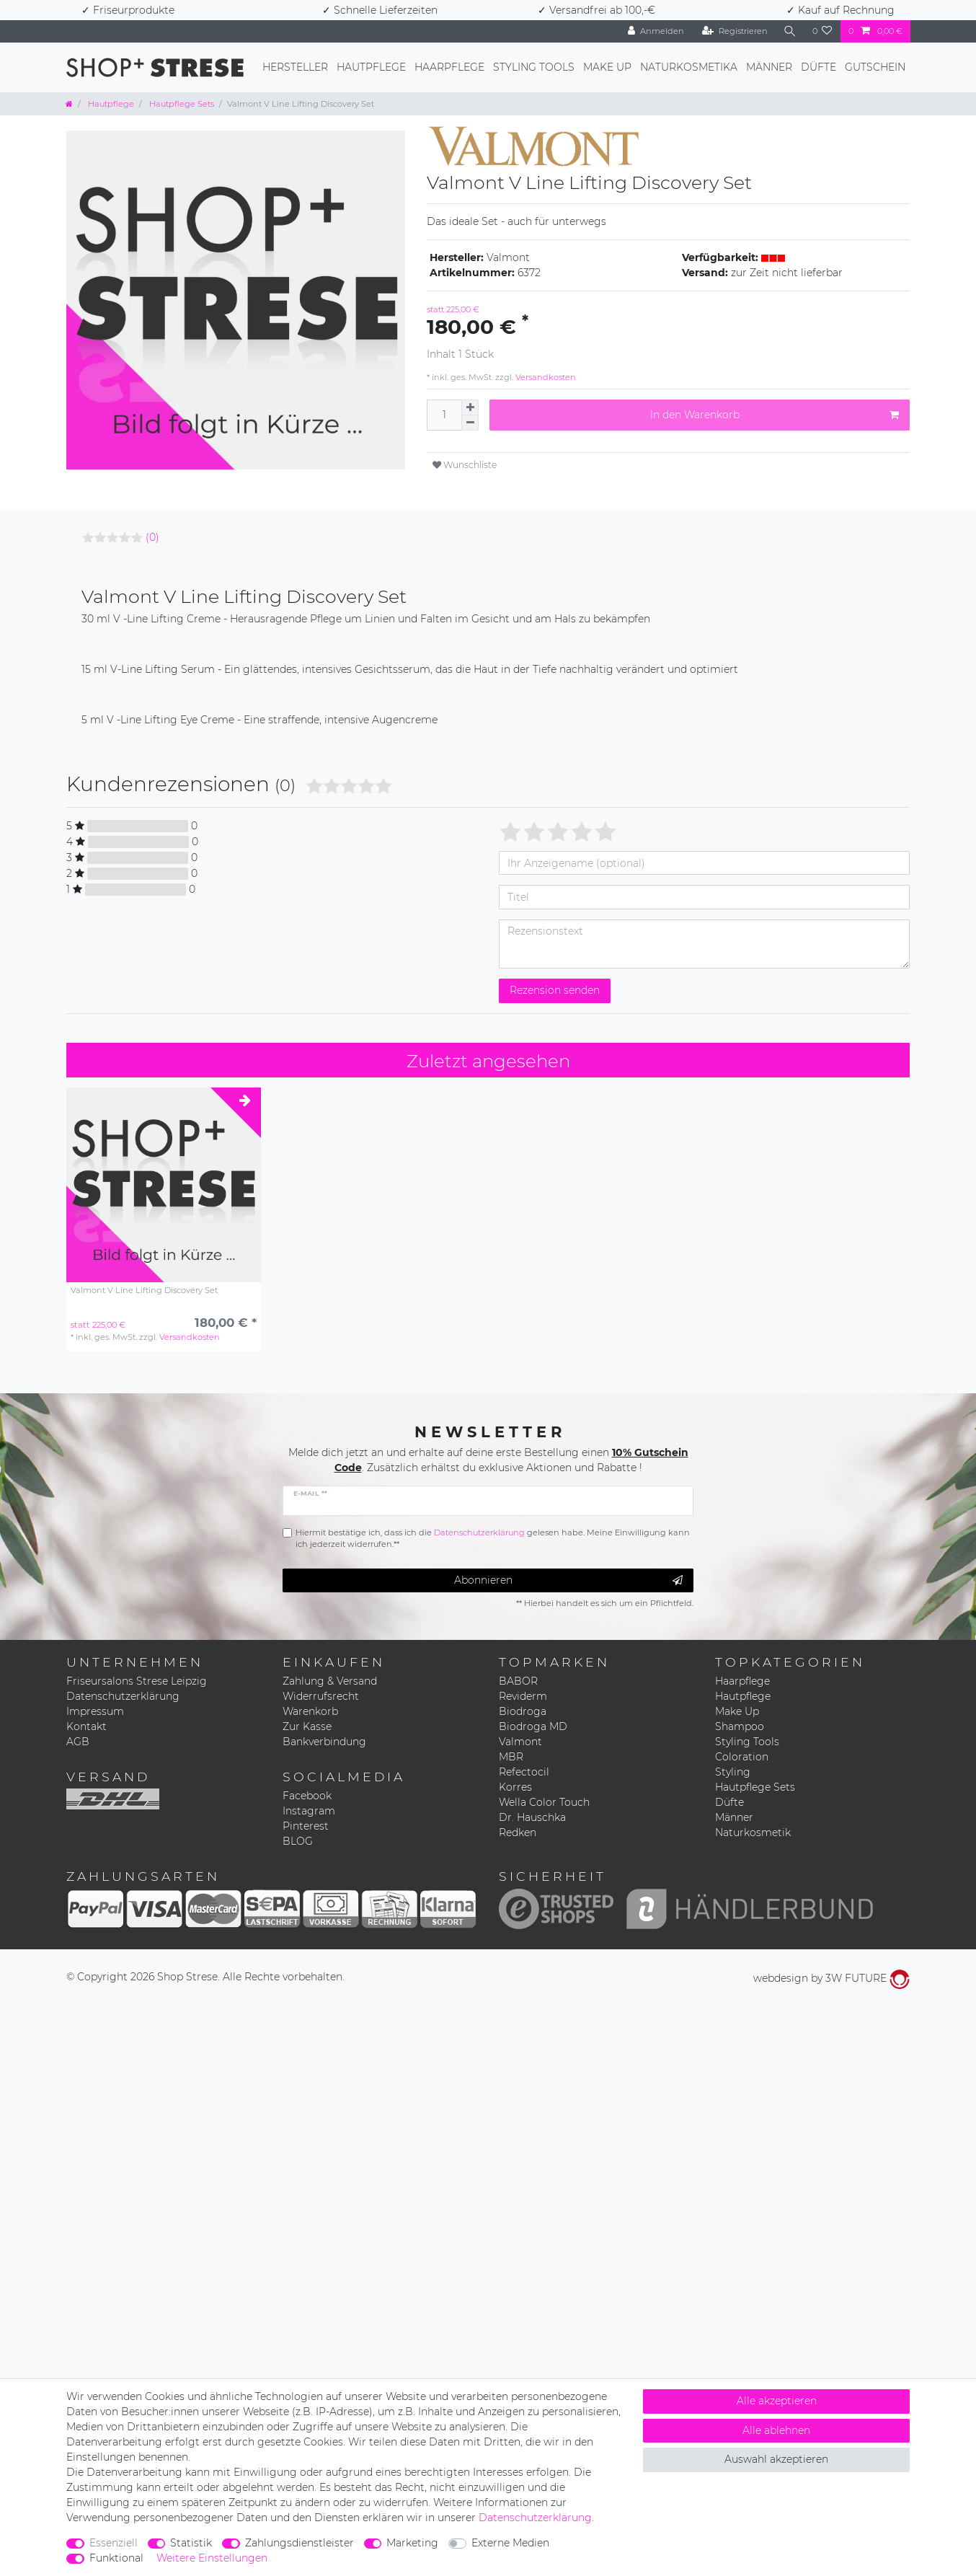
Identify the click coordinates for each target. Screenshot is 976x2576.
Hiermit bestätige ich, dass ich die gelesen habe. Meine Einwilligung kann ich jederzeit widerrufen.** (493, 1538)
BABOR (518, 1681)
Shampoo (739, 1726)
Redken (517, 1832)
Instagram (309, 1810)
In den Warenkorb (774, 415)
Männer (769, 67)
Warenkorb (310, 1711)
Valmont (520, 1741)
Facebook (307, 1795)
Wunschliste (464, 464)
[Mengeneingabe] (444, 415)
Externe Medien (510, 2542)
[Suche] (790, 31)
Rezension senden (555, 990)
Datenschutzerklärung (122, 1696)
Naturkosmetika (688, 67)
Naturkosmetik (753, 1832)
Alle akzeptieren (777, 2400)
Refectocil (524, 1771)
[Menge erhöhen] (470, 407)
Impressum (95, 1711)
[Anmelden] (656, 31)
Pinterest (306, 1825)
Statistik (191, 2542)
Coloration (741, 1756)
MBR (511, 1756)
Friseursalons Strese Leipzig (136, 1681)
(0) (152, 537)
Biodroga (522, 1711)
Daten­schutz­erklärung (535, 2517)
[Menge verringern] (470, 423)
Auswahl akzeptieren (776, 2459)
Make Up (607, 67)
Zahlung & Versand (330, 1681)
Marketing (412, 2542)
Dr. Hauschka (532, 1817)
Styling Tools (533, 67)
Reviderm (523, 1696)
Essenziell (113, 2542)
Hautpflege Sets (180, 104)
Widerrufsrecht (321, 1696)
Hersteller (295, 67)
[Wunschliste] (822, 31)
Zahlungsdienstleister (299, 2542)
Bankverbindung (324, 1741)
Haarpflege (449, 67)
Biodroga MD (533, 1726)
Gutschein (875, 67)
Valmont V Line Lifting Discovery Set (144, 1290)
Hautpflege (371, 67)
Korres (515, 1787)
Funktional (116, 2557)
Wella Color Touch (544, 1802)
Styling (732, 1771)
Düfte (818, 67)
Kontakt (86, 1726)
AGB (77, 1741)
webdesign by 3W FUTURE (831, 1978)
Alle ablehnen (776, 2430)
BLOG (298, 1841)
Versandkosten (544, 377)
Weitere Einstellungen (211, 2557)
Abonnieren (568, 1580)
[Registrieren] (735, 31)
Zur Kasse (307, 1726)
